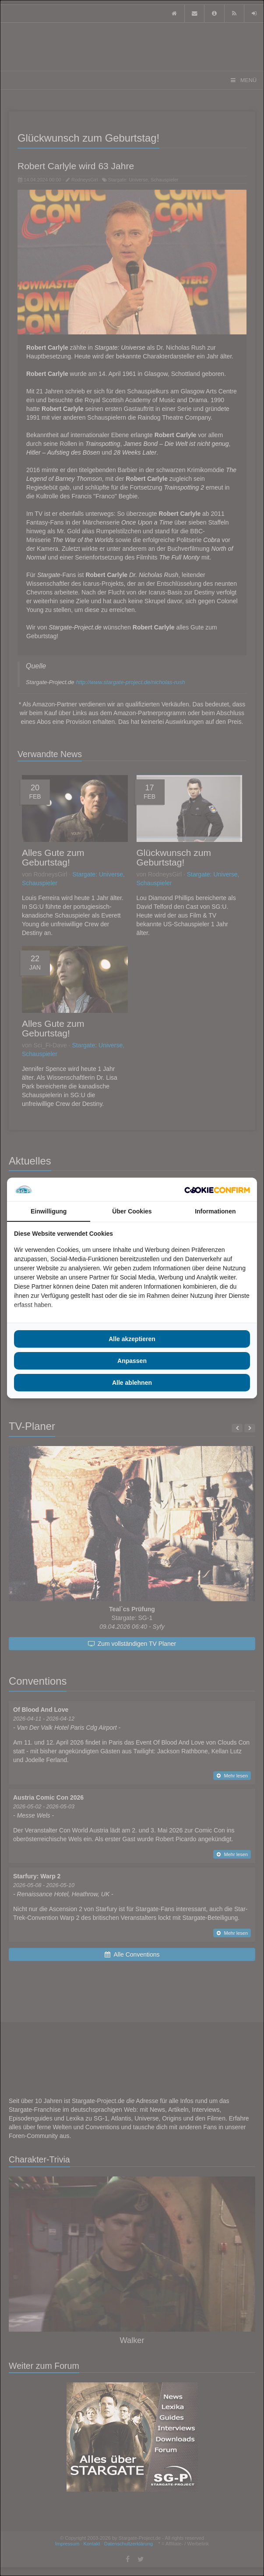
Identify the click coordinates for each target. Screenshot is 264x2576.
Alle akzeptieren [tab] (132, 1338)
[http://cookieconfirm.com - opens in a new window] (217, 1189)
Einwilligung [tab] (49, 1211)
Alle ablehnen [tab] (132, 1382)
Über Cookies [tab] (131, 1211)
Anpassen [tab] (132, 1360)
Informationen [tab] (215, 1211)
